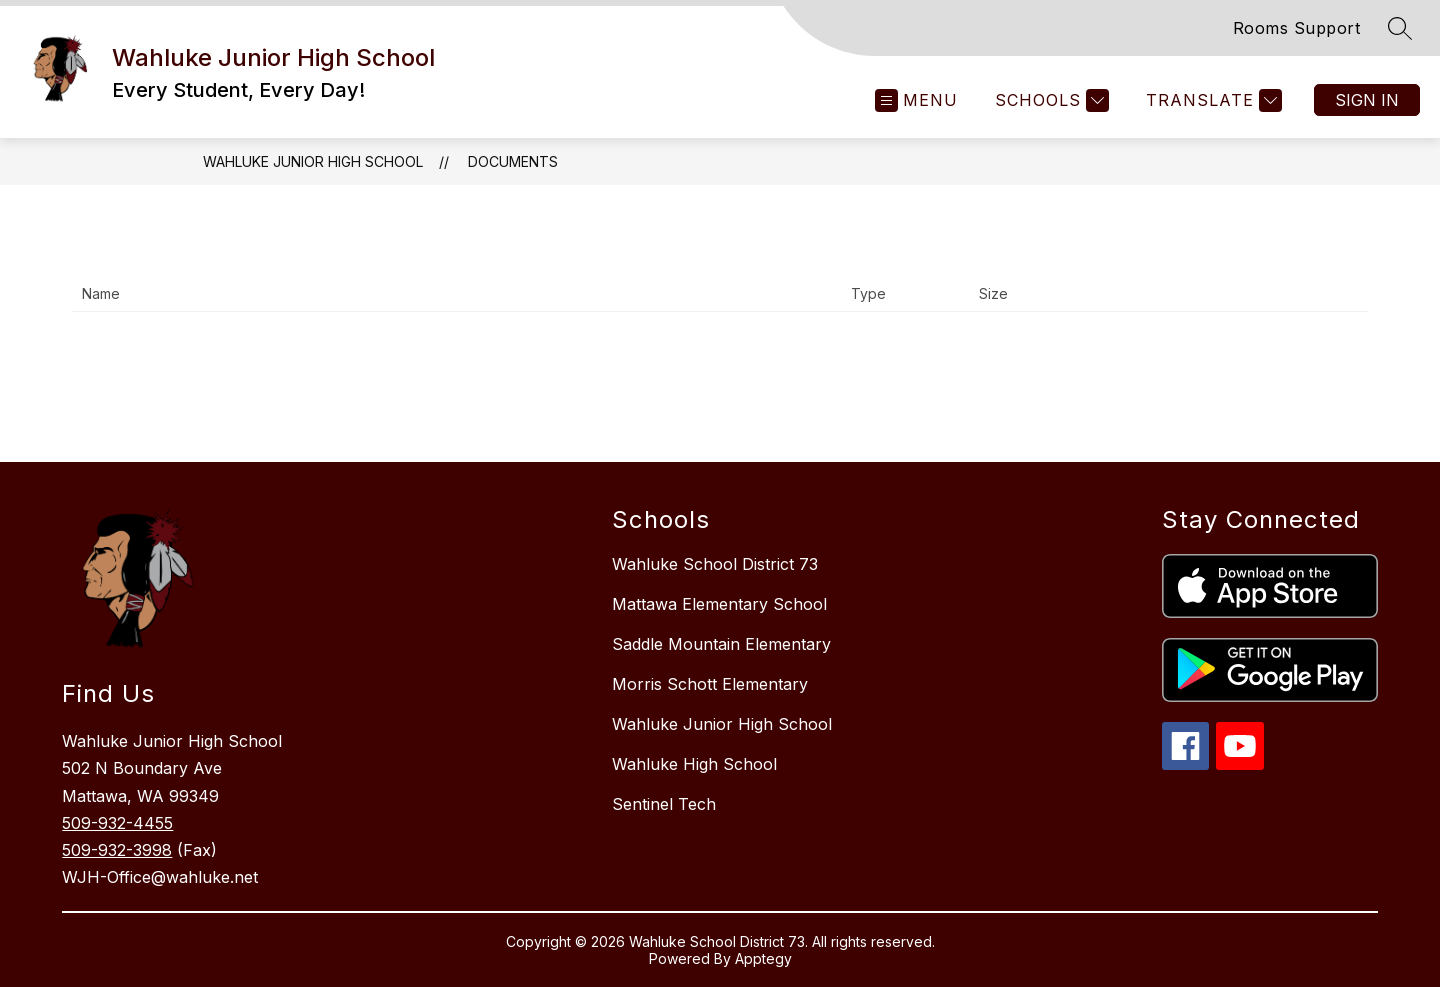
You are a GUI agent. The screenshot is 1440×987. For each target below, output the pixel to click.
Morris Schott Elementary (710, 684)
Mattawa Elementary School (719, 604)
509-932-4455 (117, 823)
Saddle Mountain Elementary (721, 644)
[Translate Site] (1211, 100)
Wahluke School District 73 (715, 564)
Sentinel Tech (664, 804)
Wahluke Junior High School (313, 161)
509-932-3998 (117, 850)
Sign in (1367, 100)
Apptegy (763, 958)
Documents (513, 161)
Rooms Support (1297, 28)
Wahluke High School (694, 764)
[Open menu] (916, 100)
